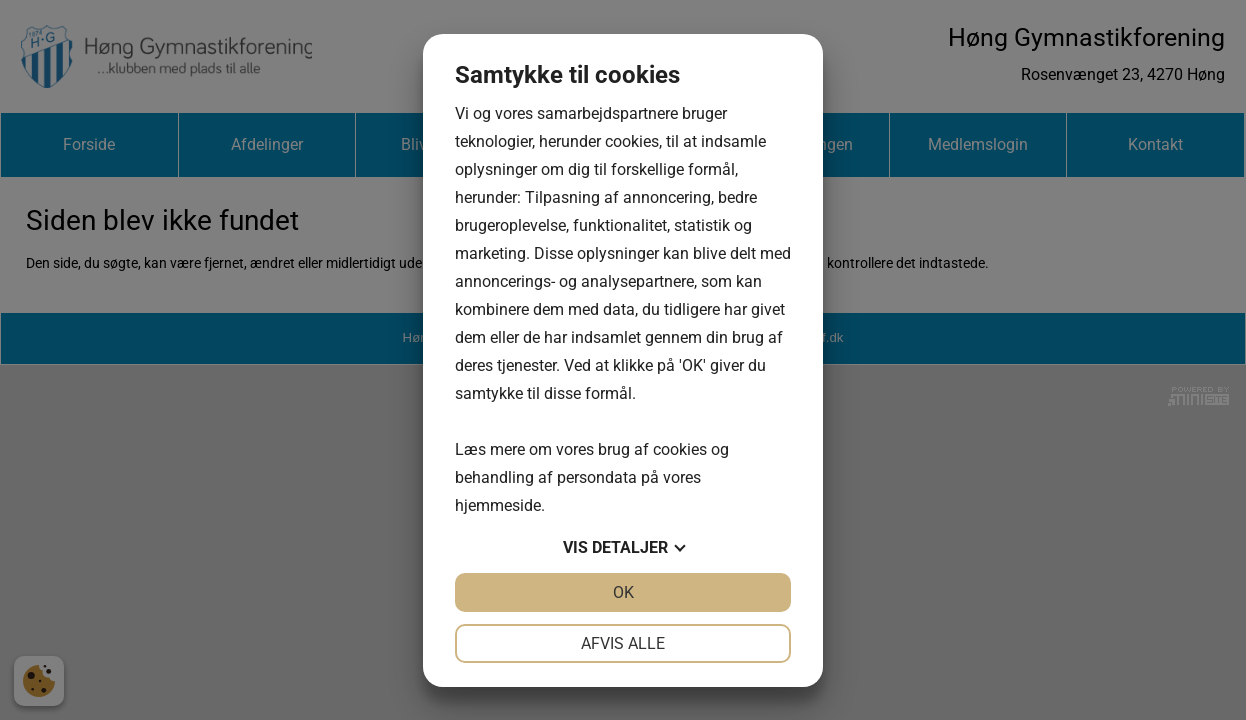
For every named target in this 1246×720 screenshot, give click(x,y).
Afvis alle (623, 643)
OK (623, 592)
